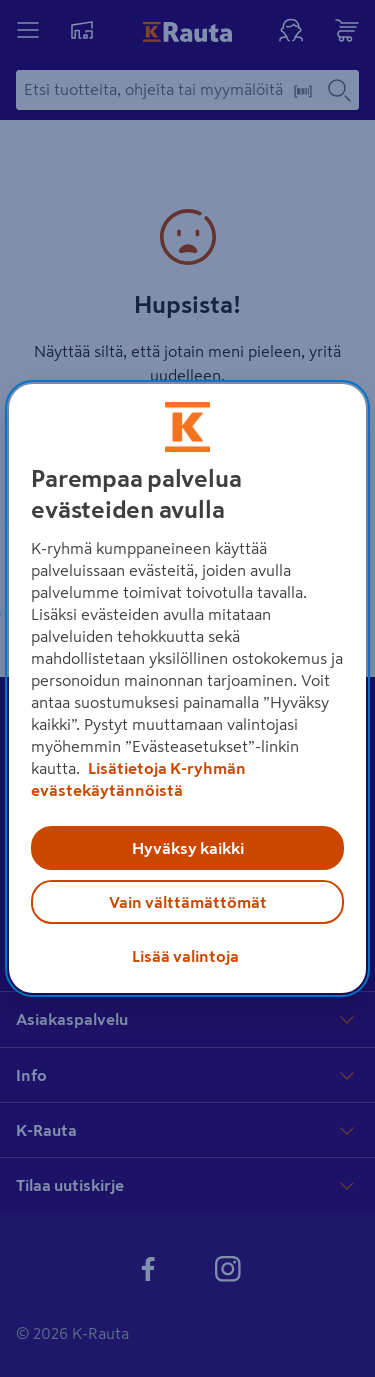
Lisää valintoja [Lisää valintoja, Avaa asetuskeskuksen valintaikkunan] (185, 956)
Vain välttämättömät (188, 902)
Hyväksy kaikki (188, 848)
